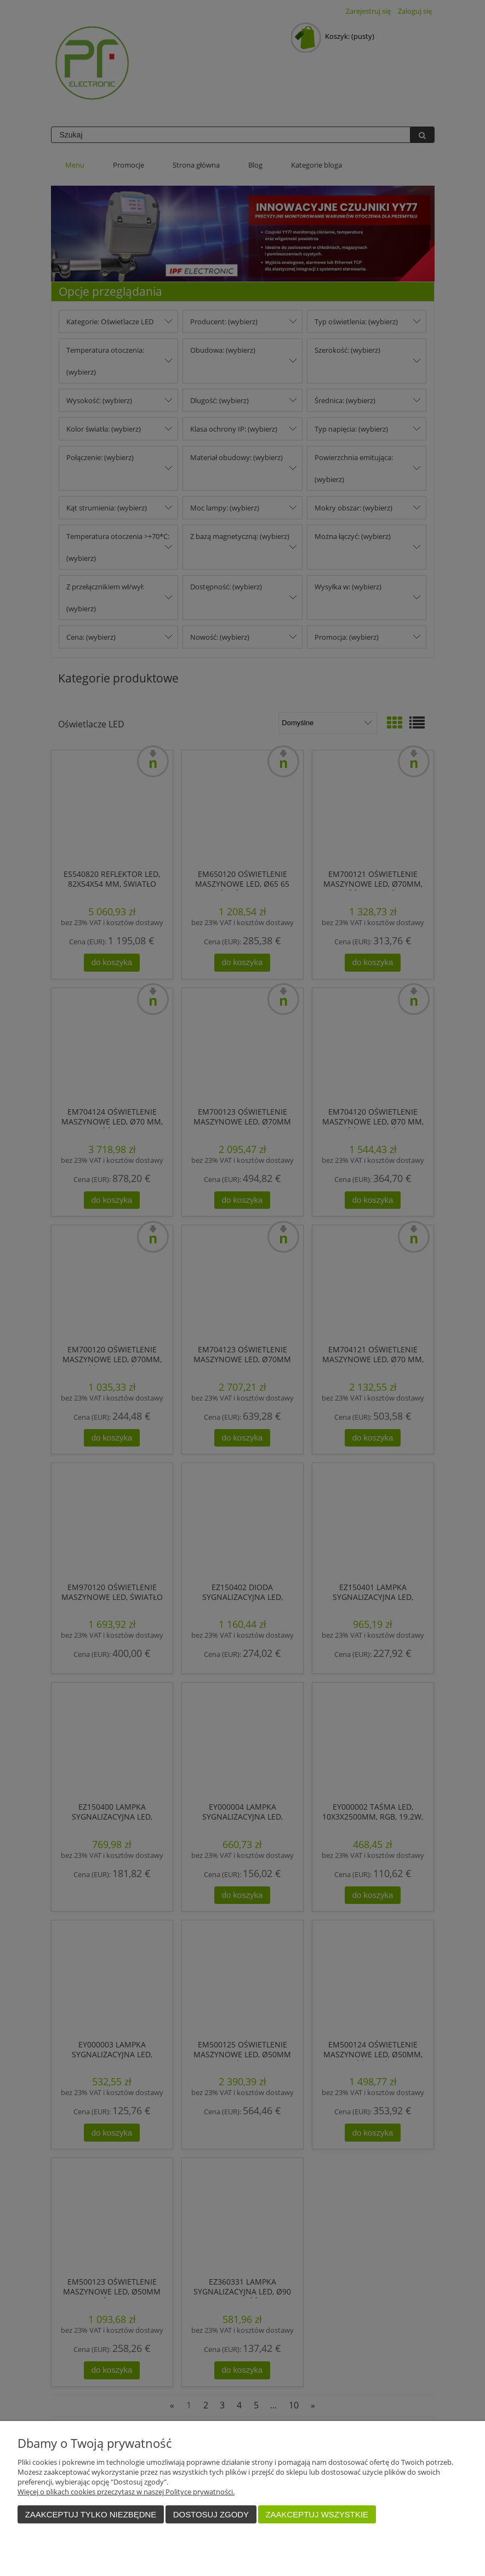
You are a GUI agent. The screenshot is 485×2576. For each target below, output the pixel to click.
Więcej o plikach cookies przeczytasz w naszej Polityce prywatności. (126, 2492)
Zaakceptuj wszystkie (316, 2514)
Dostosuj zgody (211, 2514)
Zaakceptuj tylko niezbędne (91, 2514)
